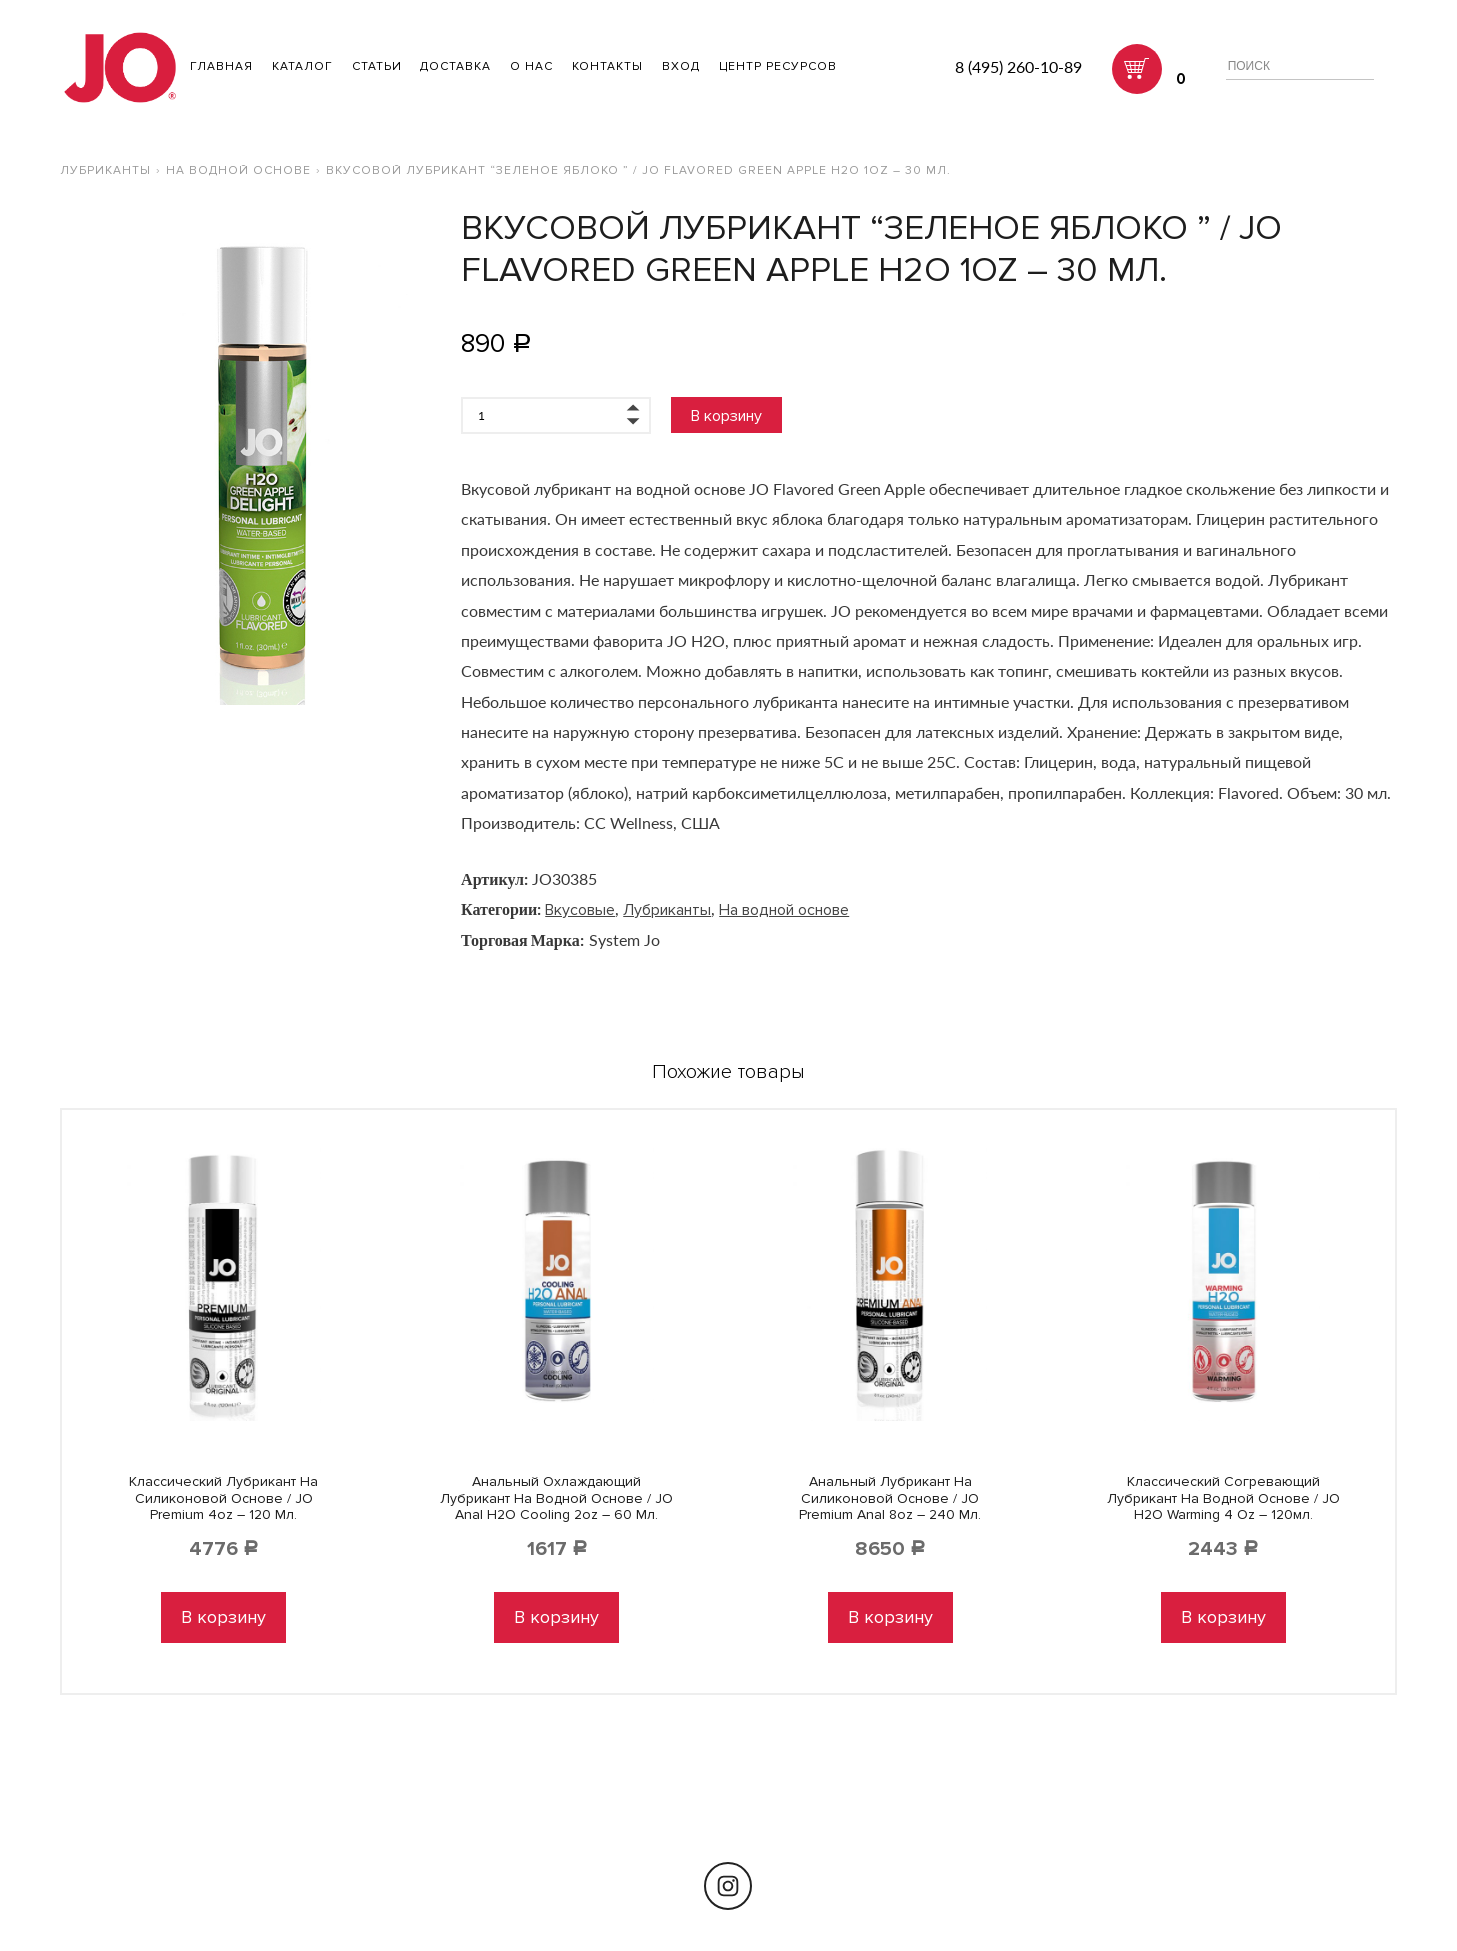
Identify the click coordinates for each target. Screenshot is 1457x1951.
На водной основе (238, 170)
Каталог (302, 66)
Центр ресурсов (778, 66)
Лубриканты (105, 170)
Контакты (607, 66)
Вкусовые (580, 910)
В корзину (726, 416)
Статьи (377, 66)
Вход (681, 66)
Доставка (455, 66)
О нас (531, 66)
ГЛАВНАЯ (221, 66)
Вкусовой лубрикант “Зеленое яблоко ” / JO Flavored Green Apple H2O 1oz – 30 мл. (638, 170)
